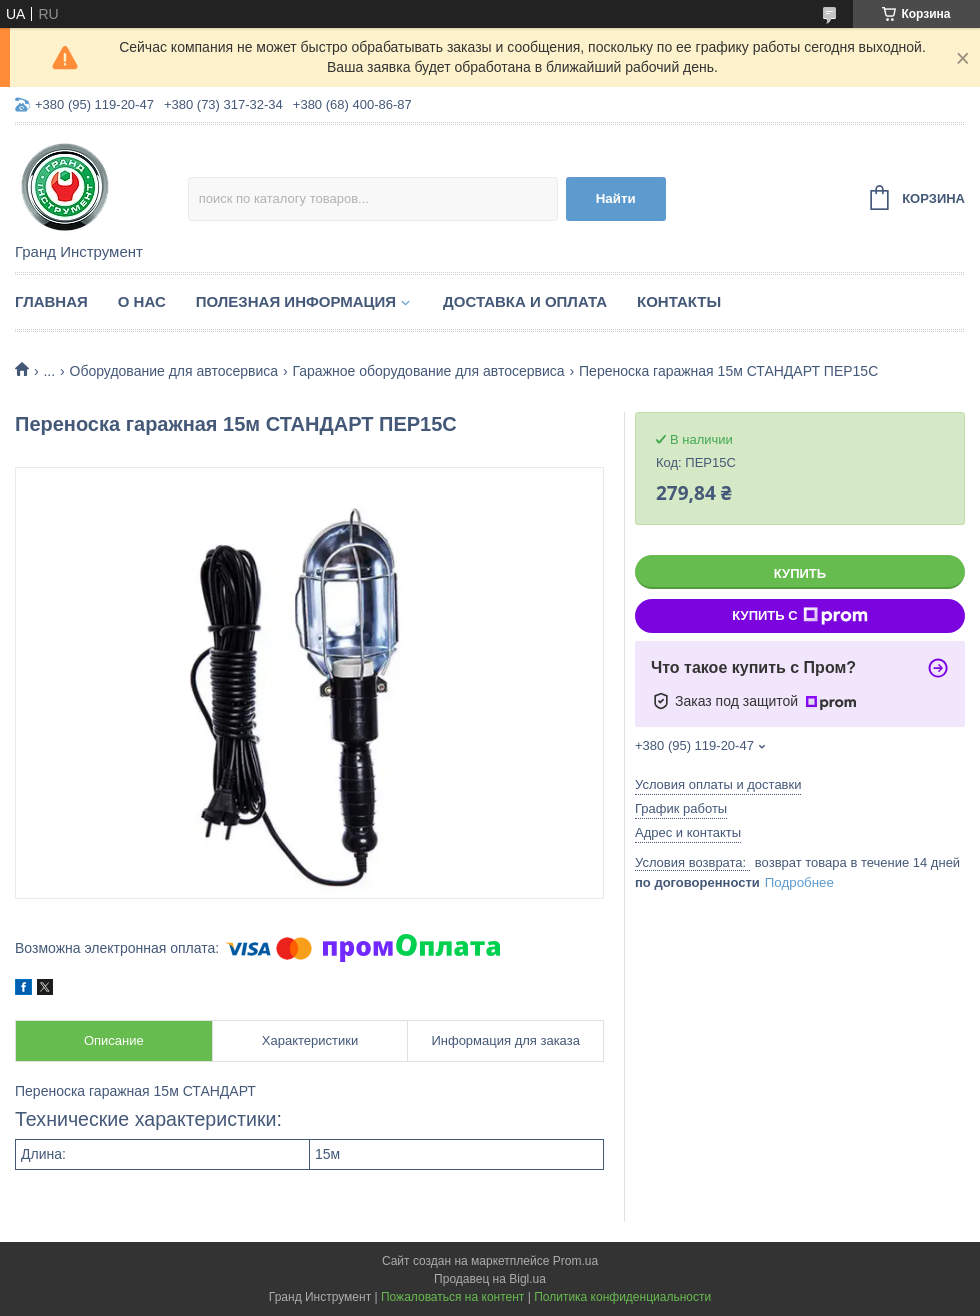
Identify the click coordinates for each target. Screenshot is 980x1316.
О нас (142, 301)
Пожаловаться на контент (452, 1297)
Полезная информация (296, 301)
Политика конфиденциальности (622, 1297)
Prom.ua (575, 1261)
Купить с (799, 616)
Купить (800, 573)
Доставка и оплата (525, 301)
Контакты (679, 301)
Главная (51, 301)
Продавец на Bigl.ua (490, 1279)
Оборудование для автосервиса (174, 371)
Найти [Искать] (616, 198)
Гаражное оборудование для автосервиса (428, 371)
